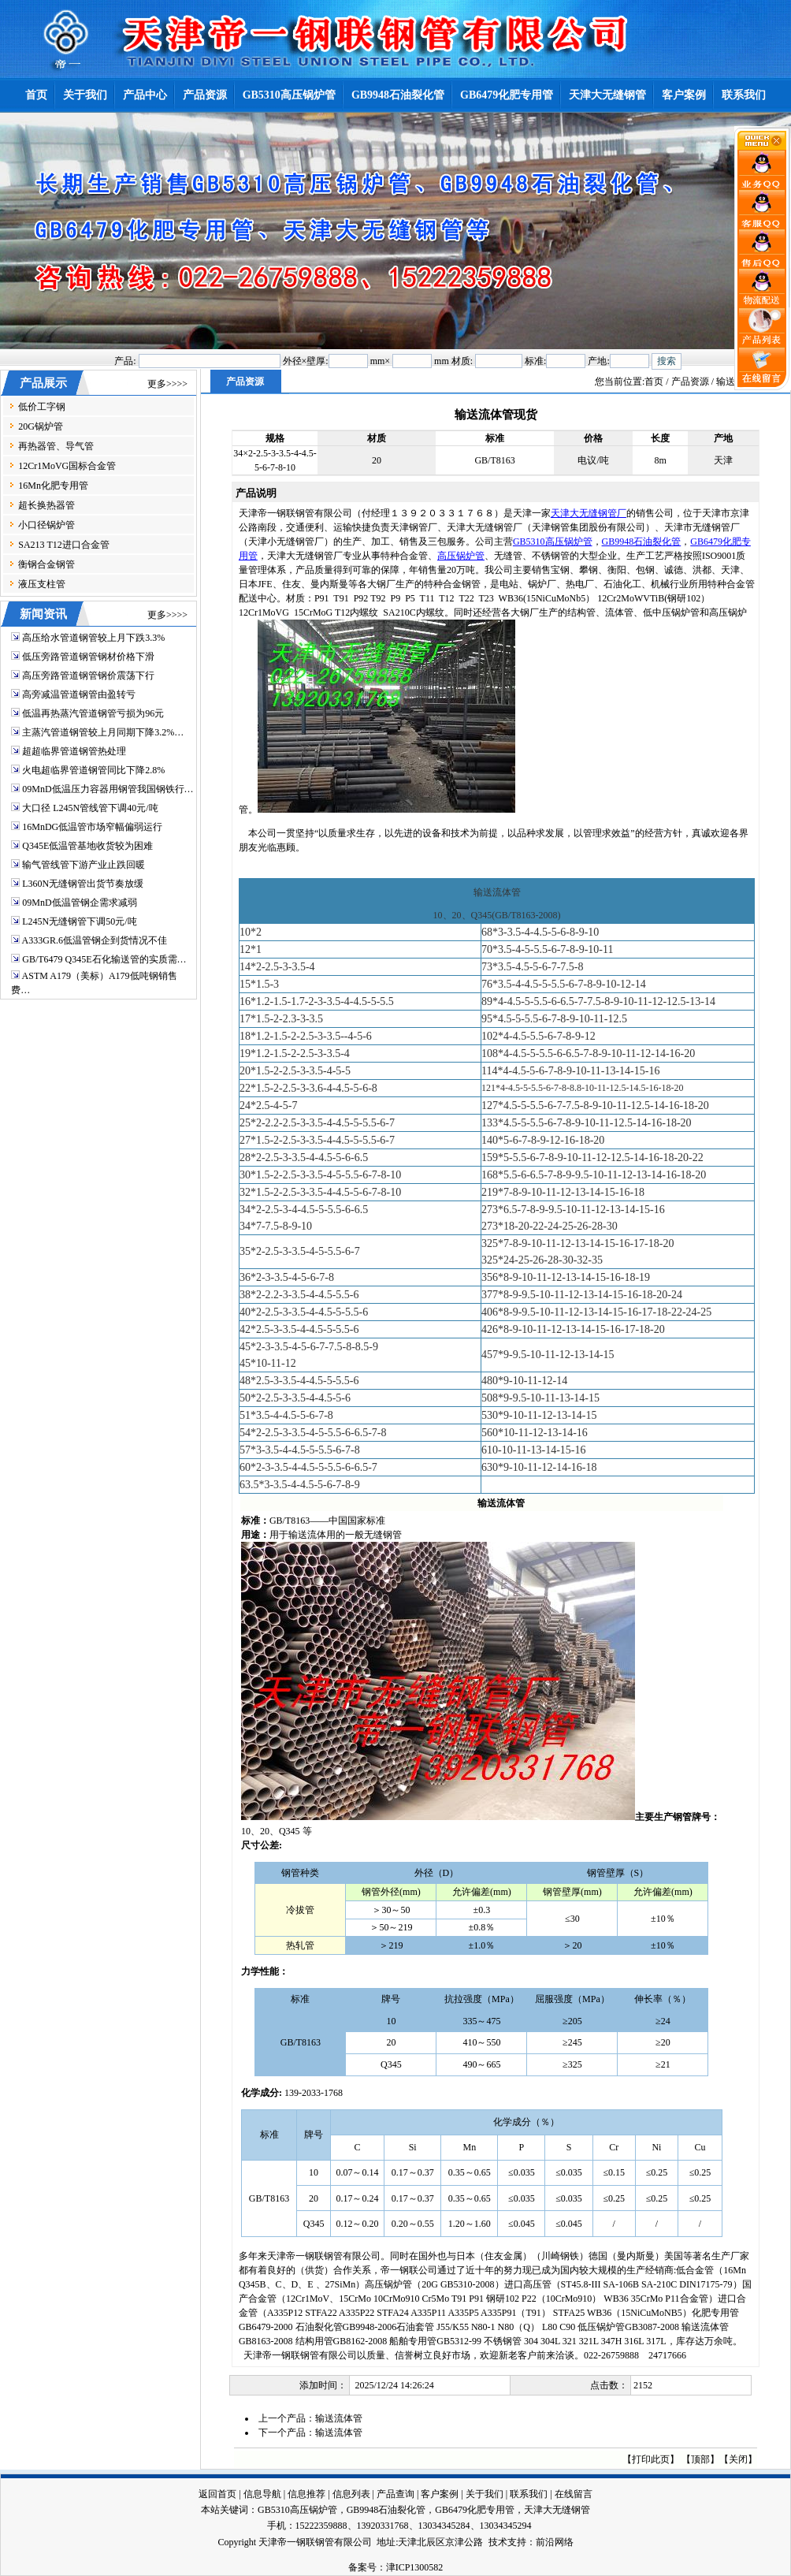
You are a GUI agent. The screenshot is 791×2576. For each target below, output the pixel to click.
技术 (497, 2542)
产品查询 (395, 2494)
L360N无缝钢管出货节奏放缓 (82, 883)
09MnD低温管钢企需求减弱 (79, 902)
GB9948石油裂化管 (641, 541)
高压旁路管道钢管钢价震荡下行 (88, 675)
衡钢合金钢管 (46, 564)
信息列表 (351, 2494)
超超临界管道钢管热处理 (74, 751)
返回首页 (217, 2494)
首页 (653, 381)
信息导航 (262, 2494)
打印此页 (651, 2459)
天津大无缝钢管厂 (588, 513)
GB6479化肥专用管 (474, 2509)
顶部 (700, 2459)
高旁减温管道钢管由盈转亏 (79, 694)
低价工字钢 (41, 406)
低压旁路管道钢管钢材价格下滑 (88, 656)
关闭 (738, 2459)
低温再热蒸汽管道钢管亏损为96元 (93, 713)
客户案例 (440, 2494)
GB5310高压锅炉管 (552, 541)
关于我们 (484, 2494)
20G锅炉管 (40, 426)
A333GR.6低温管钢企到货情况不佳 (94, 940)
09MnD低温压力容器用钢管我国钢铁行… (107, 789)
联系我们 (529, 2494)
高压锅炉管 (461, 555)
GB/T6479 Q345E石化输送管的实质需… (104, 959)
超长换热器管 (46, 505)
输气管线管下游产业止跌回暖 (83, 864)
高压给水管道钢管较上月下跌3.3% (93, 637)
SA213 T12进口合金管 (63, 544)
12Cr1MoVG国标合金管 (67, 465)
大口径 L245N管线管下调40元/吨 (90, 807)
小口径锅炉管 (46, 524)
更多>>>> (167, 383)
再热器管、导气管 (56, 446)
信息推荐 (306, 2494)
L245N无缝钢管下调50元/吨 (79, 921)
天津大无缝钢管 (557, 2509)
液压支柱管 (41, 584)
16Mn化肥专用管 (53, 485)
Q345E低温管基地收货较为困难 (87, 845)
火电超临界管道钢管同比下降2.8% (93, 770)
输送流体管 (338, 2418)
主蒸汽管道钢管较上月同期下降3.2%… (103, 732)
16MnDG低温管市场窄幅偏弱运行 (92, 826)
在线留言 (573, 2494)
